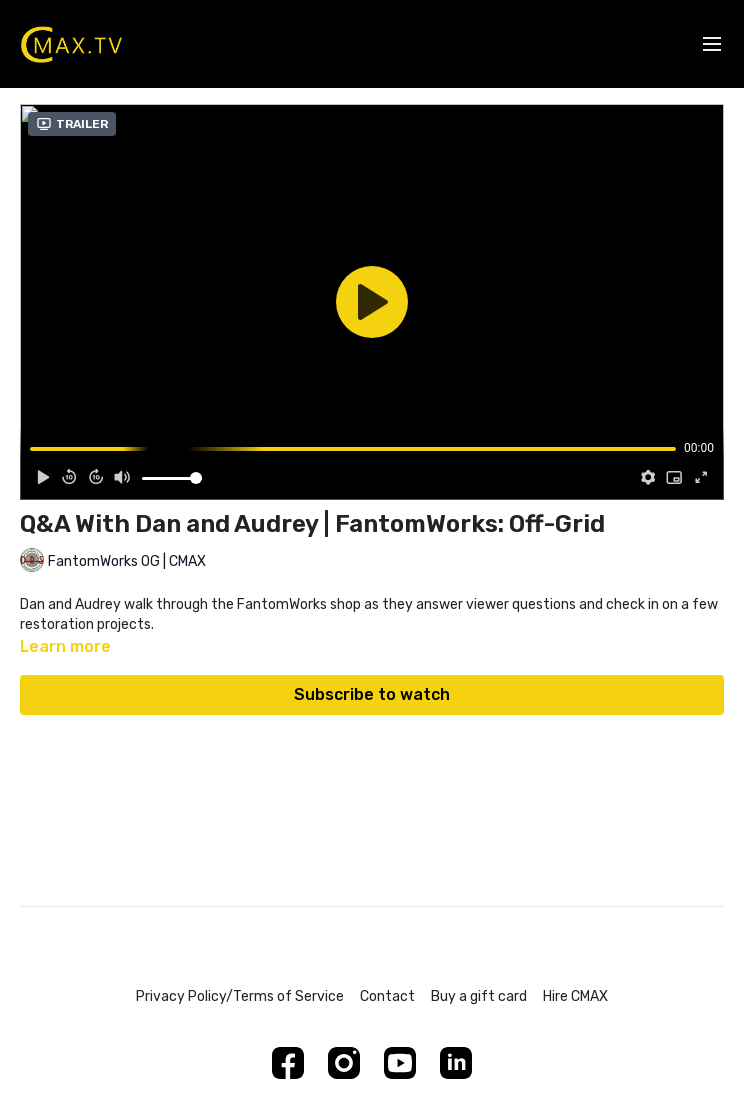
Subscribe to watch (372, 694)
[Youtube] (400, 1063)
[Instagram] (344, 1063)
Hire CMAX (575, 996)
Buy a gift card (479, 996)
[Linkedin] (456, 1063)
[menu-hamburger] (712, 44)
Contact (387, 996)
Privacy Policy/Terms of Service (240, 996)
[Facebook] (288, 1063)
